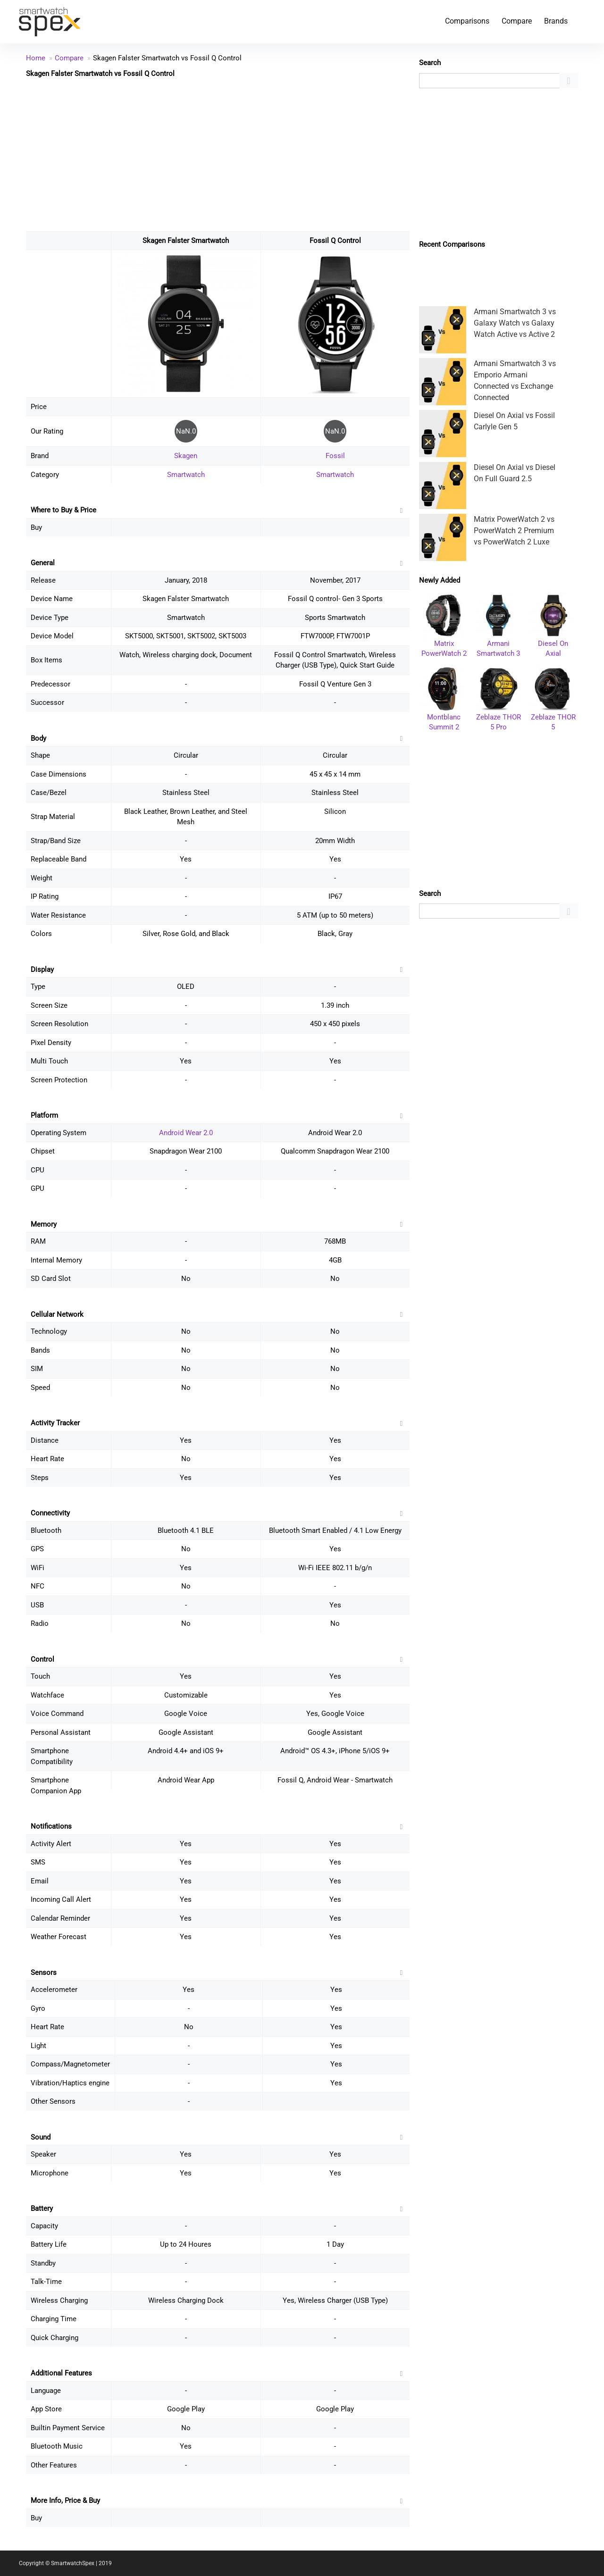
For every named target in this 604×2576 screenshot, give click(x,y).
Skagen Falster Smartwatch (186, 240)
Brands (556, 21)
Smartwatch (186, 474)
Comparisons (467, 21)
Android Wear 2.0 (186, 1133)
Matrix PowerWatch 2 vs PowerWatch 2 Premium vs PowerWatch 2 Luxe (514, 530)
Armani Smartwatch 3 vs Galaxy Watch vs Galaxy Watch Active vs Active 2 (515, 323)
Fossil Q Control (335, 240)
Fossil (335, 456)
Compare (517, 21)
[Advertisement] (218, 154)
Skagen (185, 456)
